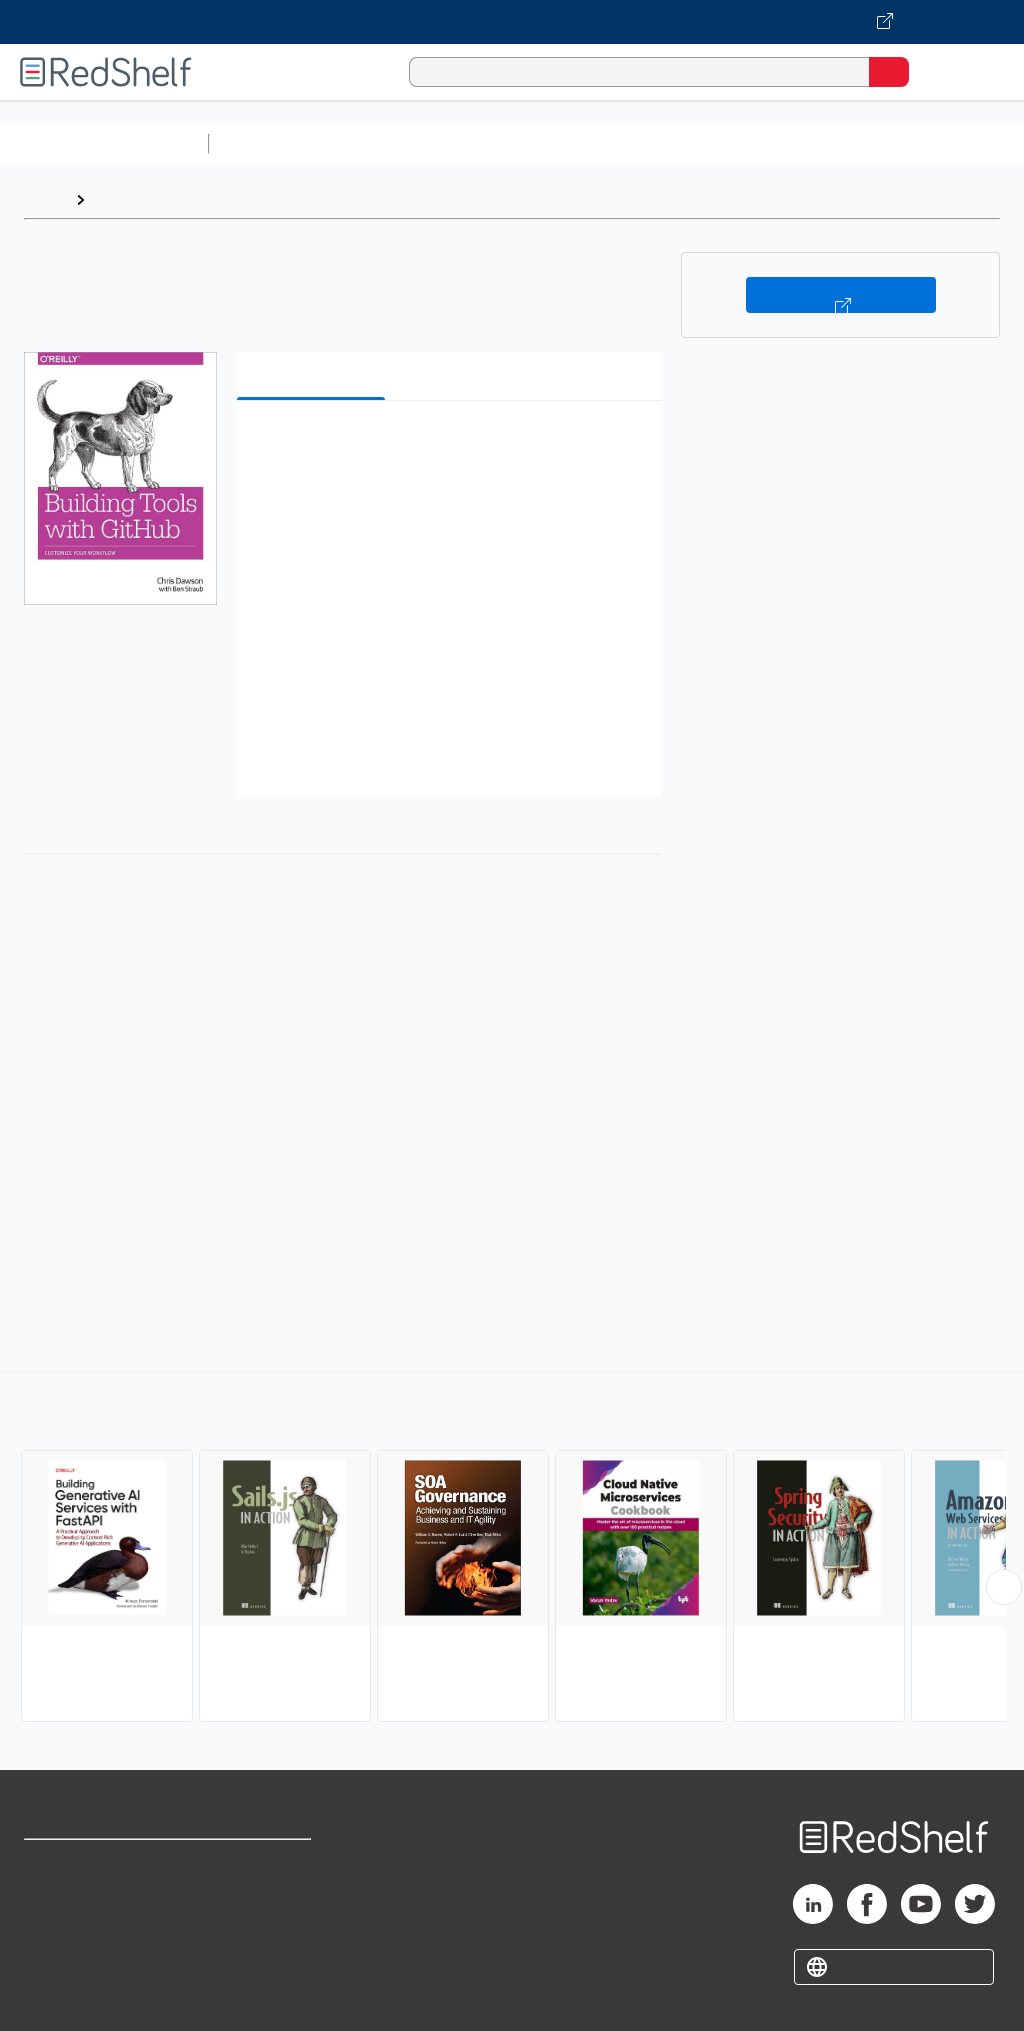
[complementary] (512, 1549)
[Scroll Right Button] (1004, 1587)
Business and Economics (776, 143)
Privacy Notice (75, 1951)
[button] (447, 446)
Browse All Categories (104, 143)
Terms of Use (262, 1863)
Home (45, 199)
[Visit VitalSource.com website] (512, 22)
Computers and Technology (571, 143)
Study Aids (270, 143)
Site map (55, 1995)
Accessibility (260, 1951)
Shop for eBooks (83, 1863)
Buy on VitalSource (841, 295)
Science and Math (392, 143)
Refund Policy (264, 1907)
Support (51, 1907)
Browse (123, 199)
